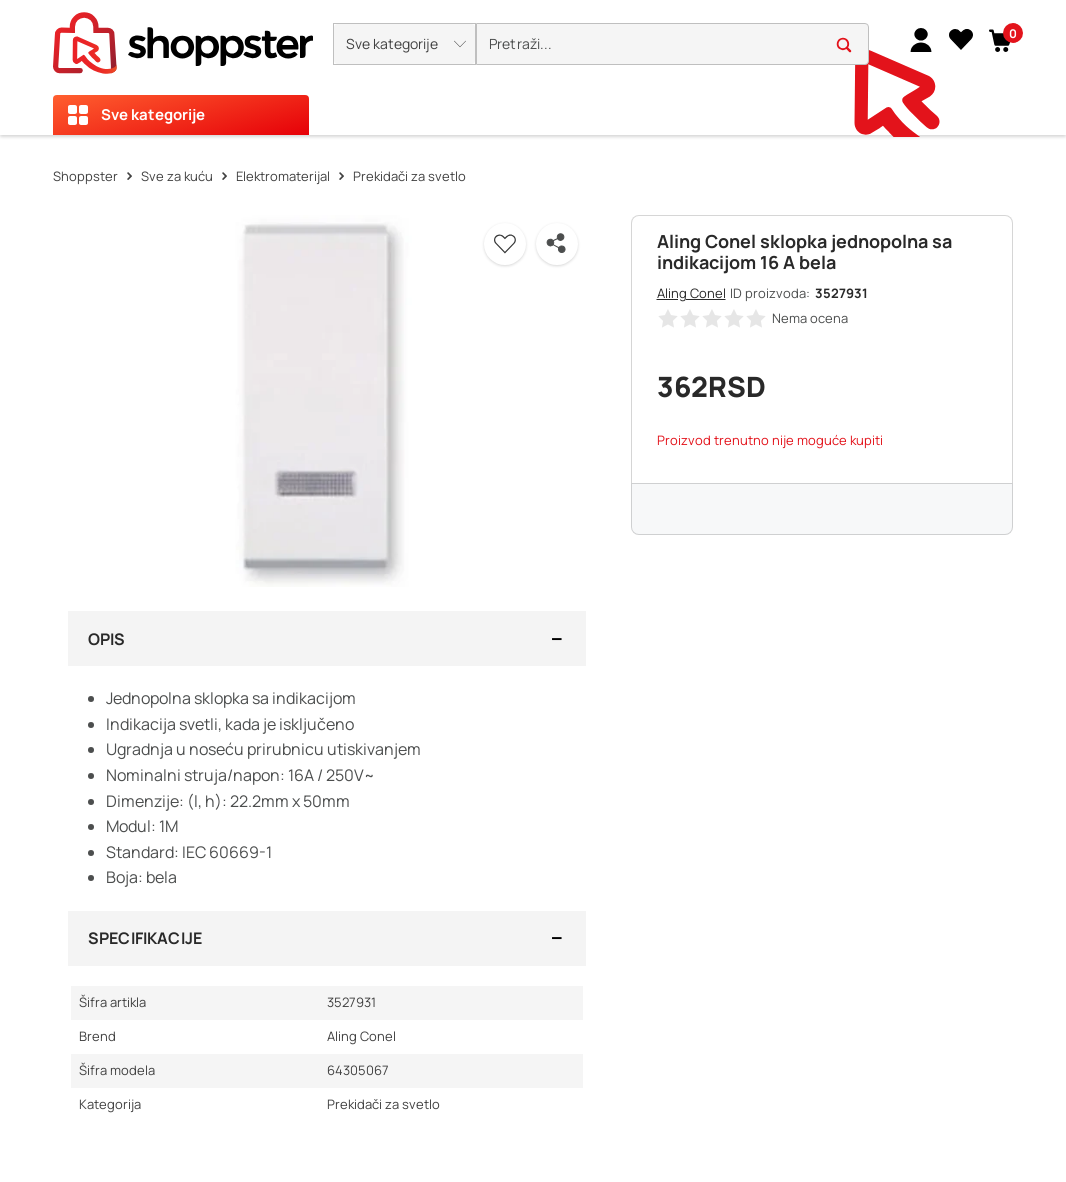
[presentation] (533, 67)
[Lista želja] (961, 39)
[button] (404, 44)
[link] (921, 39)
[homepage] (183, 37)
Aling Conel (691, 293)
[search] (672, 44)
